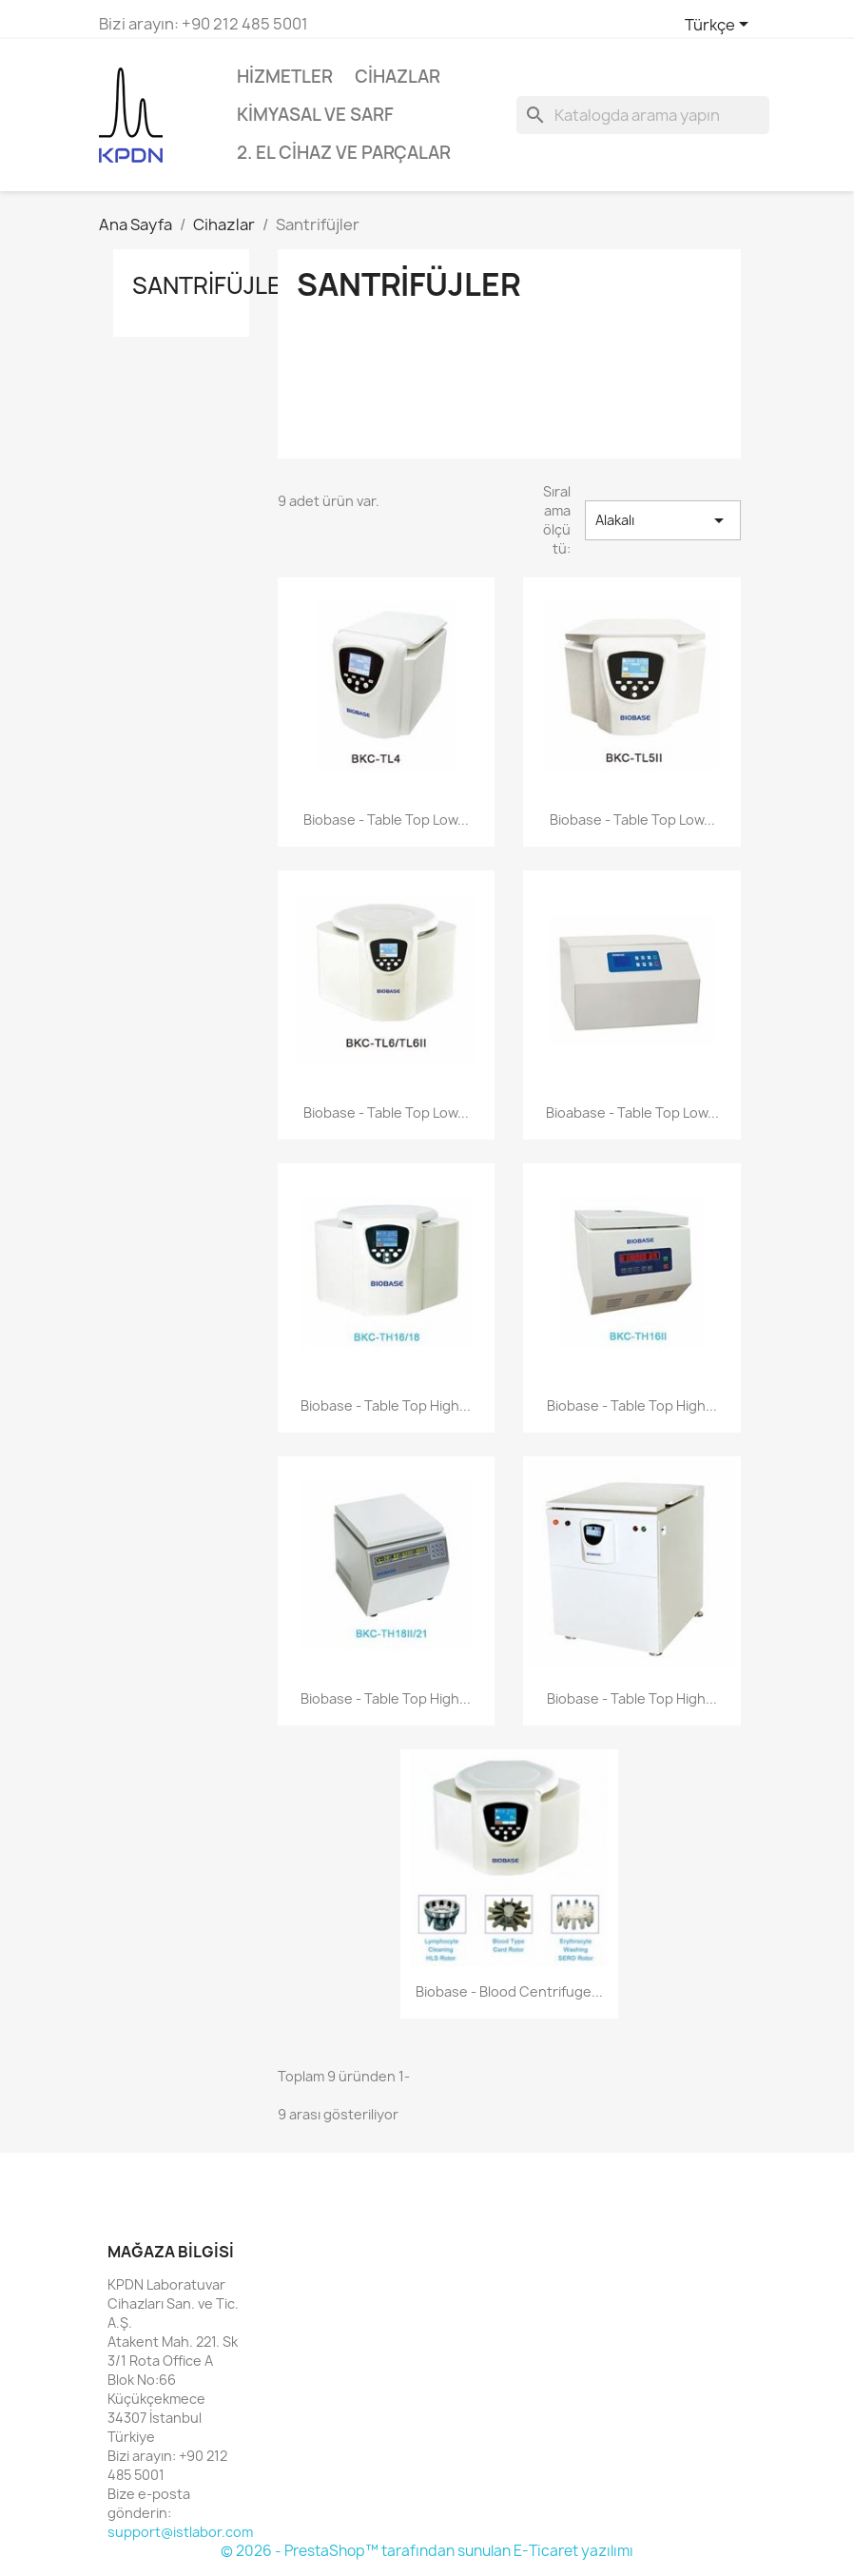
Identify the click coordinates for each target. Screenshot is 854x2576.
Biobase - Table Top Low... (386, 819)
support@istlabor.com (180, 2532)
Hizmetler (285, 76)
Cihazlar (397, 76)
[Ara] (642, 115)
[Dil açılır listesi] (720, 25)
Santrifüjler (214, 285)
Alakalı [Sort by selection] (662, 520)
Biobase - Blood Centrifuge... (509, 1991)
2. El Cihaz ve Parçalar (344, 153)
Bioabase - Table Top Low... (632, 1112)
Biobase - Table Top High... (386, 1405)
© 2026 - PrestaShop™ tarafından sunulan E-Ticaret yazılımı (427, 2551)
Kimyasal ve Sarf (315, 115)
